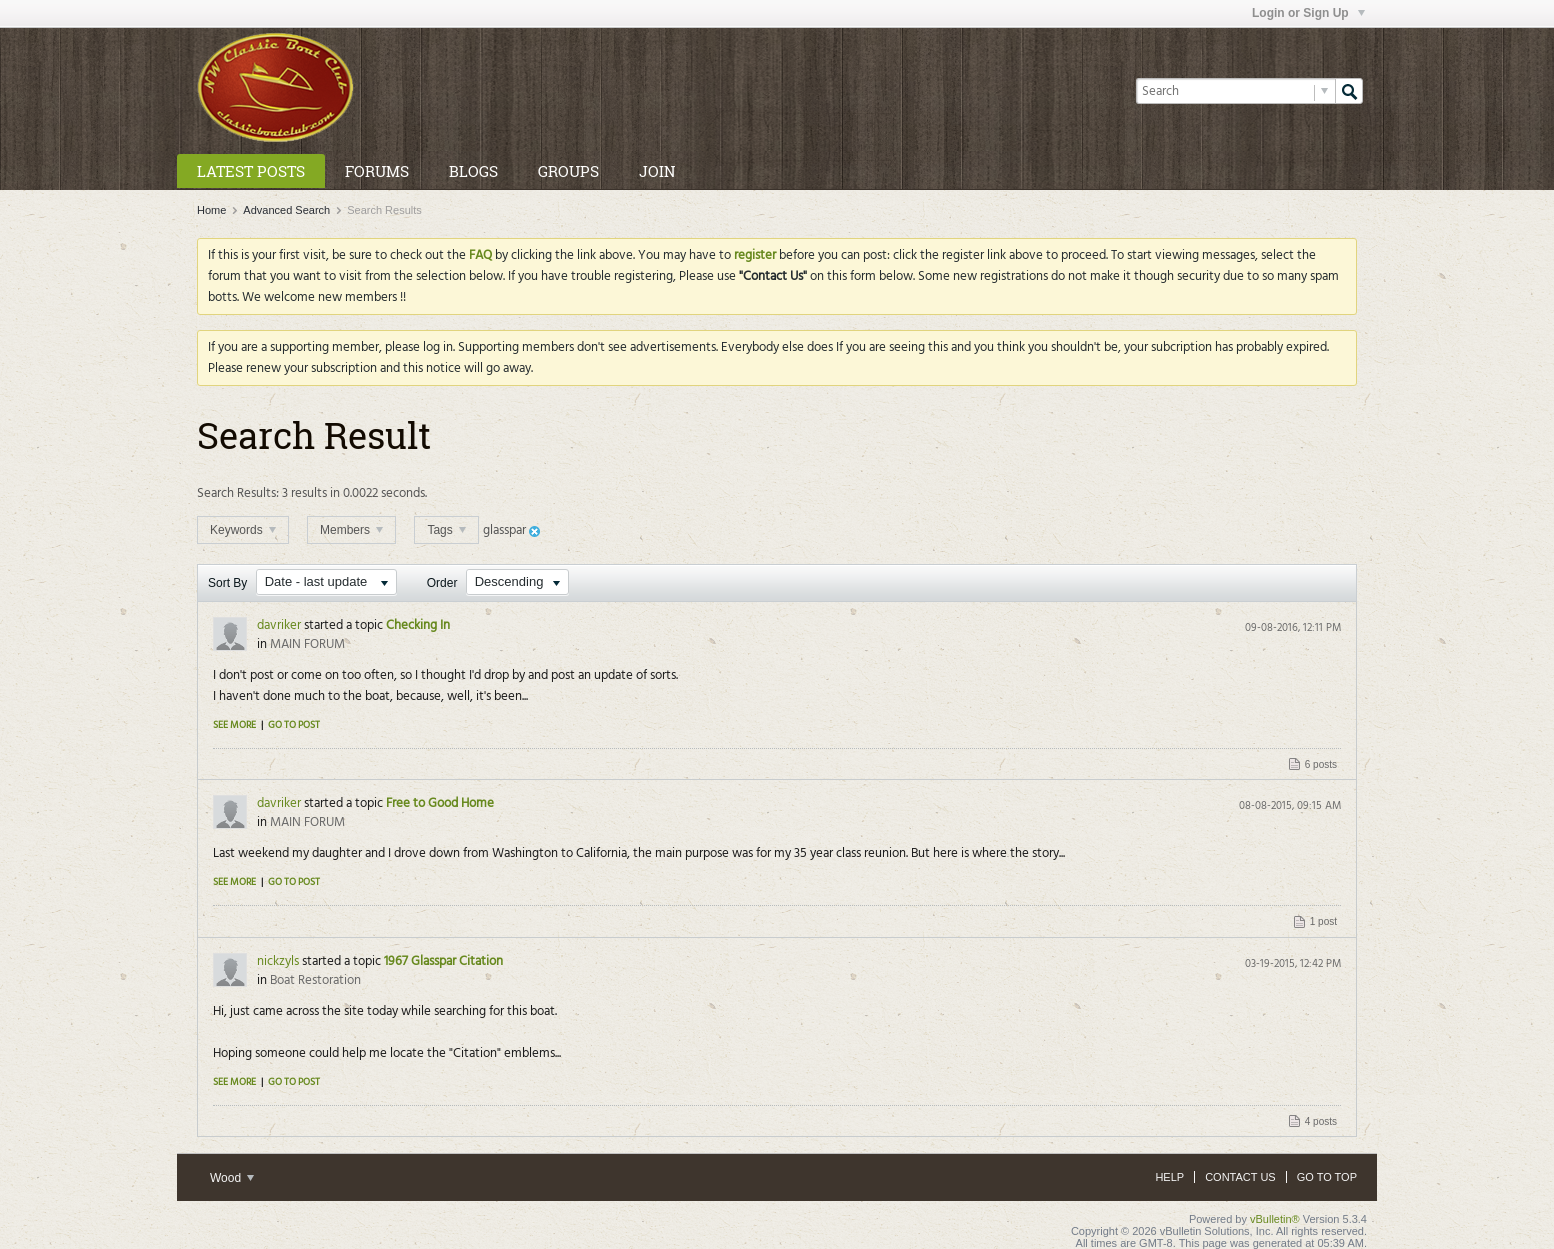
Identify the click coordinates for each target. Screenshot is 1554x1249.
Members (351, 530)
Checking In (418, 625)
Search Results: (238, 493)
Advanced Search (286, 210)
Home (211, 210)
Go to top (1327, 1177)
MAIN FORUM (307, 644)
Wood (232, 1178)
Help (1169, 1177)
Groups (568, 171)
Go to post (294, 725)
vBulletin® (1275, 1219)
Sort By (227, 583)
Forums (377, 171)
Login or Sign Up (1308, 13)
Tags (446, 530)
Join (657, 171)
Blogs (473, 171)
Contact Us (1240, 1177)
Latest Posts (251, 171)
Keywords (243, 530)
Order (442, 583)
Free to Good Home (440, 803)
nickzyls (278, 961)
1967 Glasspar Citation (443, 961)
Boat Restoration (315, 980)
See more (234, 725)
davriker (279, 625)
